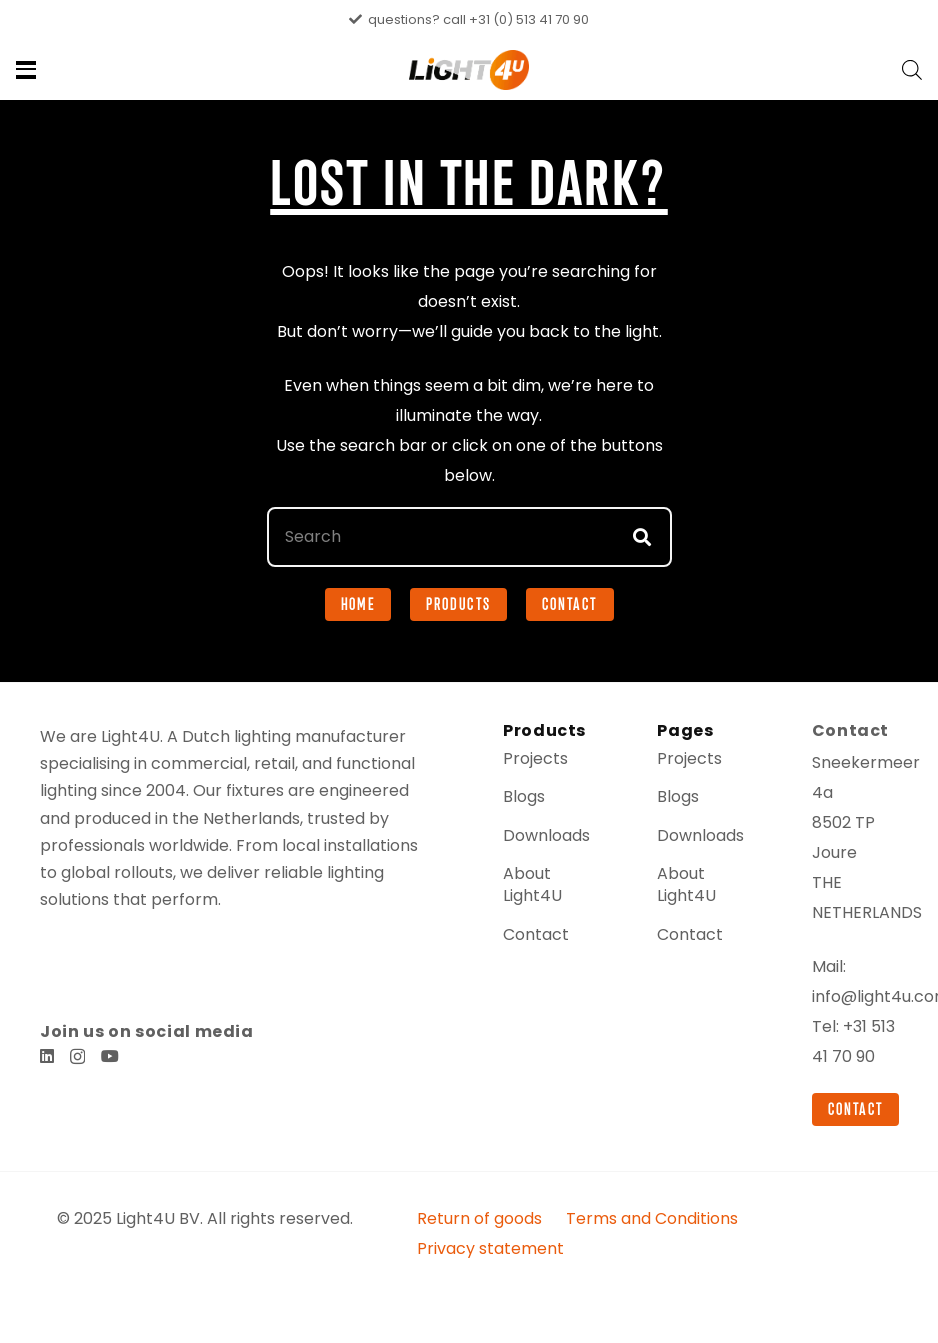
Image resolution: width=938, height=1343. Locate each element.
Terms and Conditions (669, 1295)
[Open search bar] (912, 70)
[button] (26, 70)
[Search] (469, 584)
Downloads (542, 881)
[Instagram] (77, 1077)
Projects (532, 805)
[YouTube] (110, 1076)
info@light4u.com (874, 1043)
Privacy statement (834, 1295)
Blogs (523, 843)
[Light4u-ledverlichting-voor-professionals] (469, 70)
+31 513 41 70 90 (847, 1103)
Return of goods (511, 1295)
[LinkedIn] (47, 1076)
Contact (530, 981)
